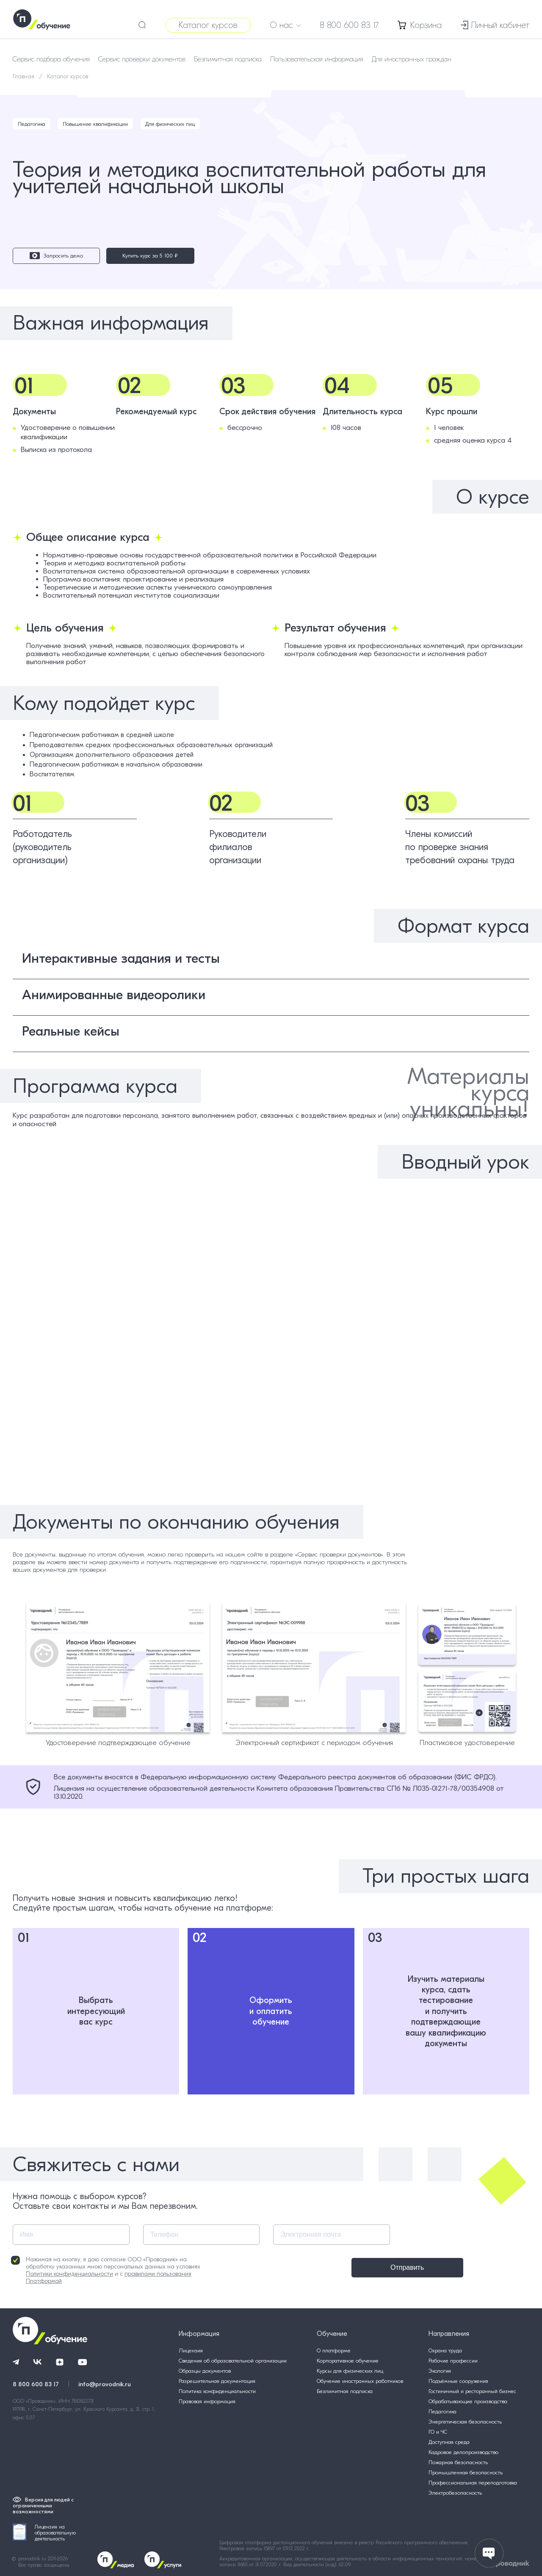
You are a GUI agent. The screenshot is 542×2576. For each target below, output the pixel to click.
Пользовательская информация (316, 59)
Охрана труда (445, 2350)
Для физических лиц (173, 124)
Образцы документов (205, 2371)
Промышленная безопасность (466, 2472)
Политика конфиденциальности (217, 2391)
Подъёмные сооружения (458, 2381)
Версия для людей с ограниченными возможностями (43, 2506)
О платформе (334, 2350)
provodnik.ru (33, 2559)
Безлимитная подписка (228, 59)
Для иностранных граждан (411, 59)
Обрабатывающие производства (468, 2401)
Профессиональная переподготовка (473, 2482)
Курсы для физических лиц (350, 2371)
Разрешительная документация (217, 2381)
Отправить (331, 2267)
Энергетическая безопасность (465, 2421)
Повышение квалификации (97, 124)
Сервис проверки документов (141, 59)
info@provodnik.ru (104, 2383)
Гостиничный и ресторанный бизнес (472, 2391)
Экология (440, 2371)
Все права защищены (43, 2565)
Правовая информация (207, 2401)
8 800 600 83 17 (349, 25)
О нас (285, 25)
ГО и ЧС (438, 2432)
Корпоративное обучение (348, 2360)
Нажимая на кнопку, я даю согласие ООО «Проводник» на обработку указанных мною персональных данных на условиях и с (105, 2270)
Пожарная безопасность (458, 2462)
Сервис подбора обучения (51, 59)
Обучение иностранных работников (360, 2381)
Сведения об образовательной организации (233, 2360)
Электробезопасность (455, 2493)
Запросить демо (43, 256)
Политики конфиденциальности (69, 2273)
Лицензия (191, 2350)
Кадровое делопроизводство (463, 2452)
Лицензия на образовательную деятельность (44, 2532)
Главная (23, 76)
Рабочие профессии (453, 2360)
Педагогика (32, 124)
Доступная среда (449, 2442)
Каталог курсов (208, 25)
